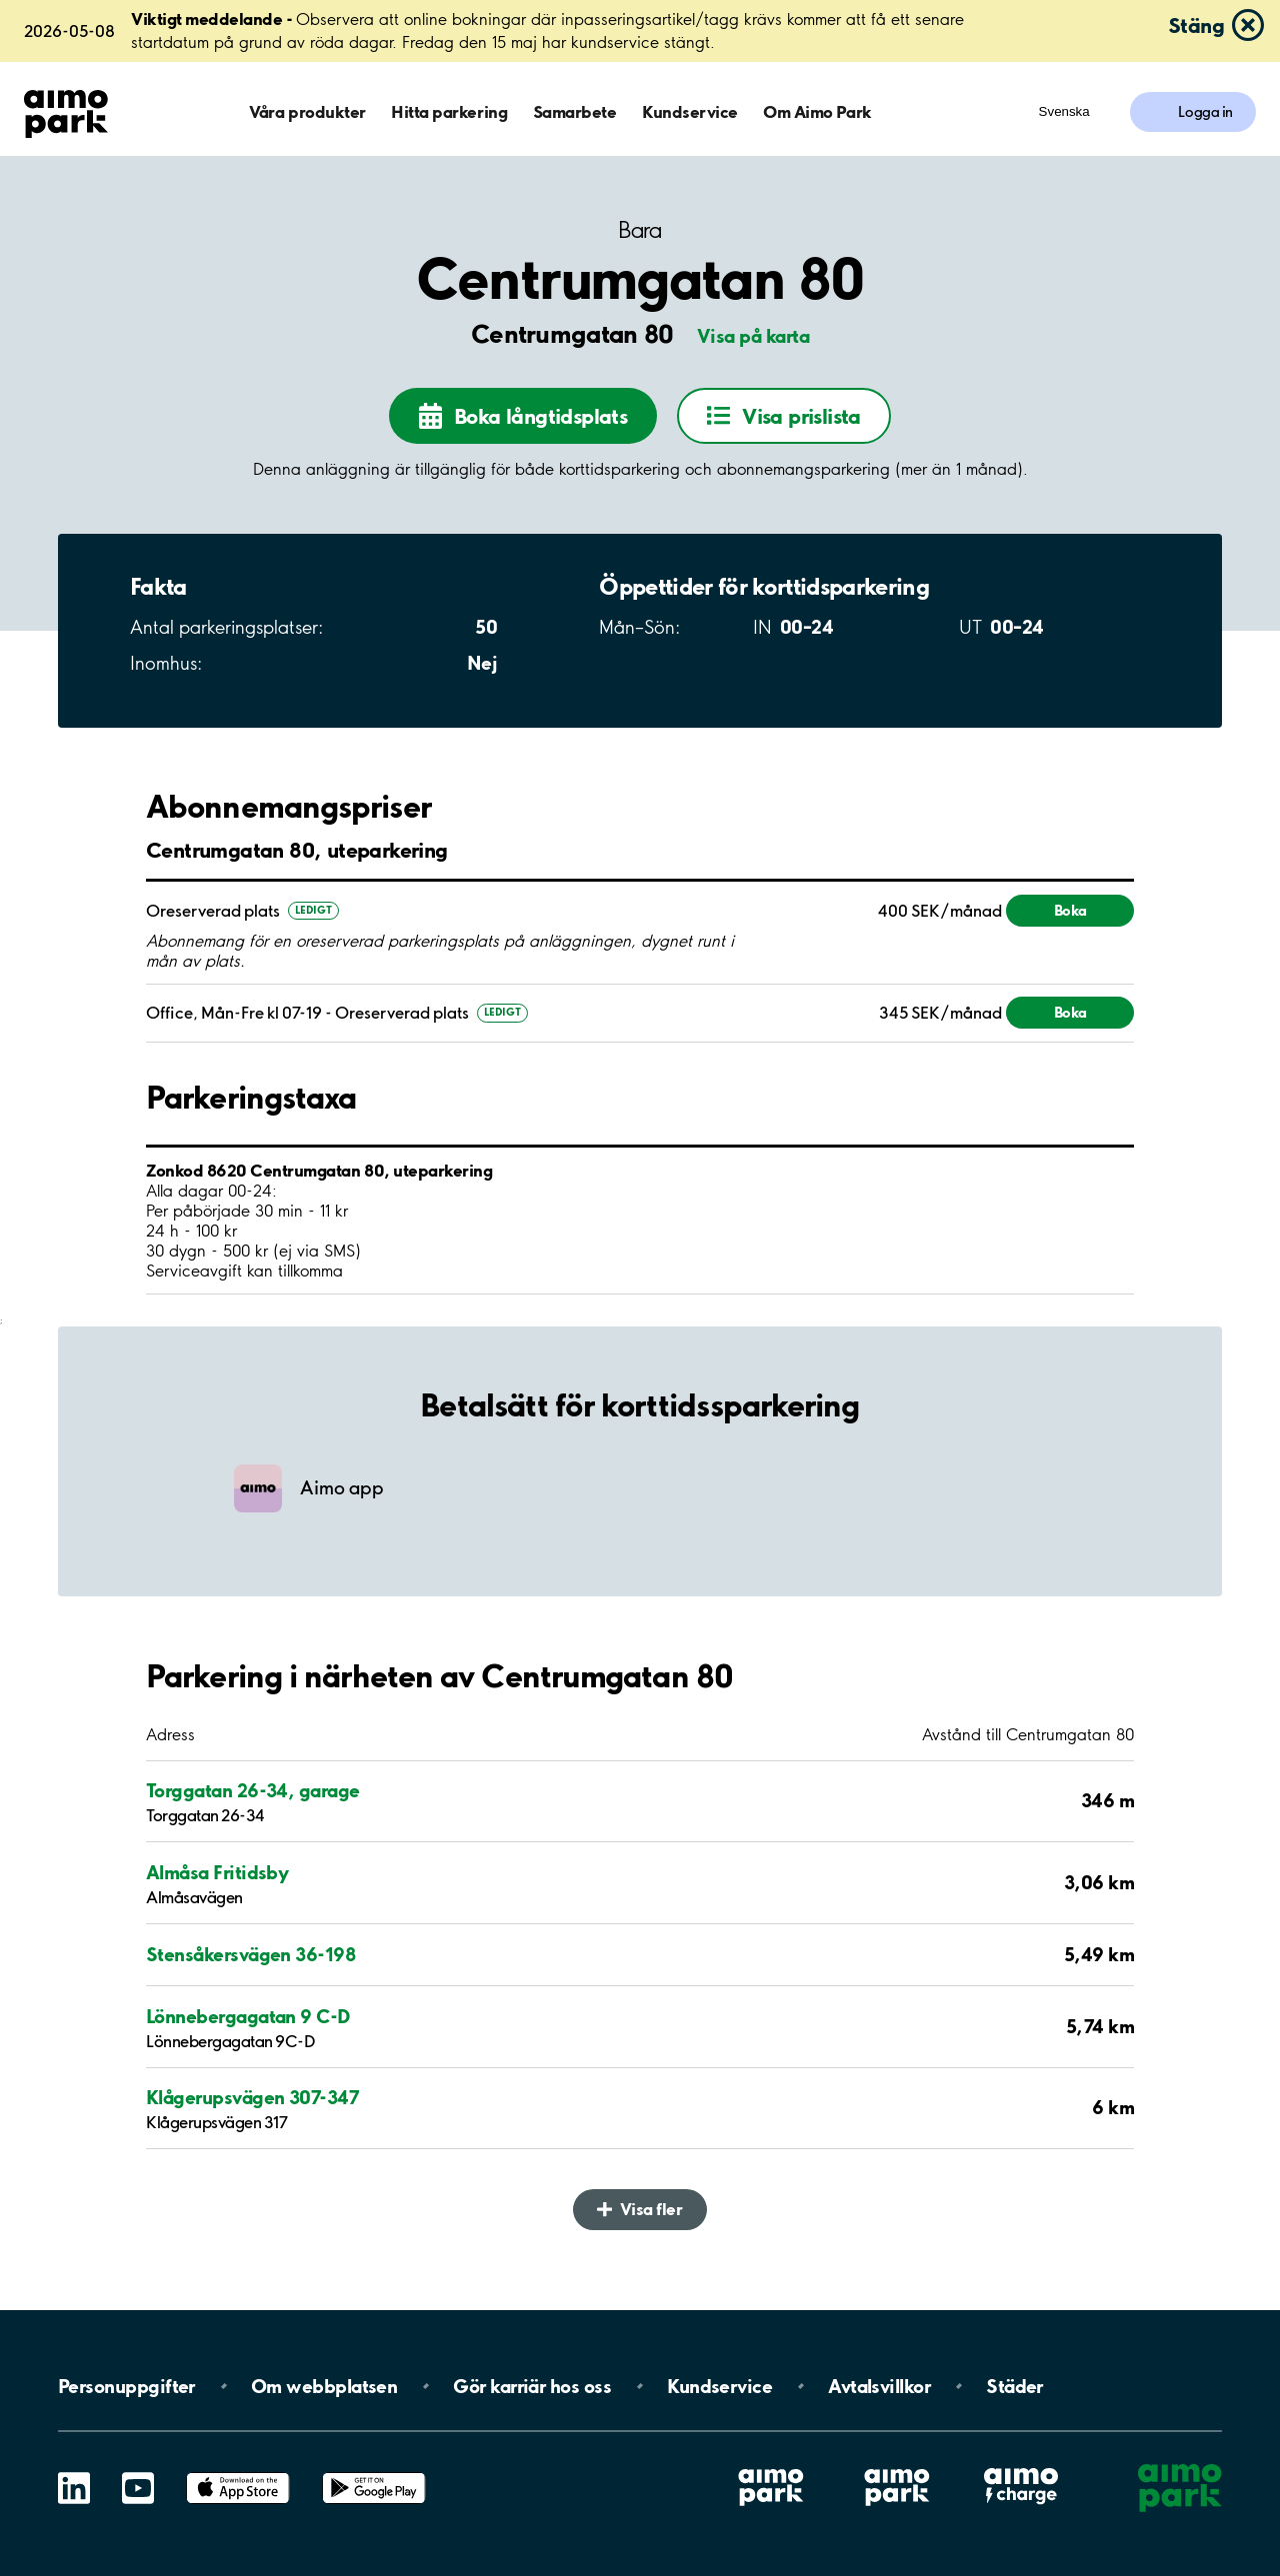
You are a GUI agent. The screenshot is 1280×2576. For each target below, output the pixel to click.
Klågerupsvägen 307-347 (252, 2097)
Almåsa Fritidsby (217, 1872)
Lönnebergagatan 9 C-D (248, 2016)
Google (374, 2472)
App (238, 2472)
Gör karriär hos (532, 2386)
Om (324, 2386)
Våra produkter (307, 111)
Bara (639, 230)
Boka (1070, 910)
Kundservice (690, 111)
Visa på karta (753, 336)
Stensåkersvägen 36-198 (250, 1954)
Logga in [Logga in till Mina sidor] (1205, 112)
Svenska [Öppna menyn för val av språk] (1064, 111)
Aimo (1021, 2467)
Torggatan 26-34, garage (253, 1790)
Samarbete (575, 111)
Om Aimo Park (817, 111)
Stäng (1196, 25)
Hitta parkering (449, 111)
